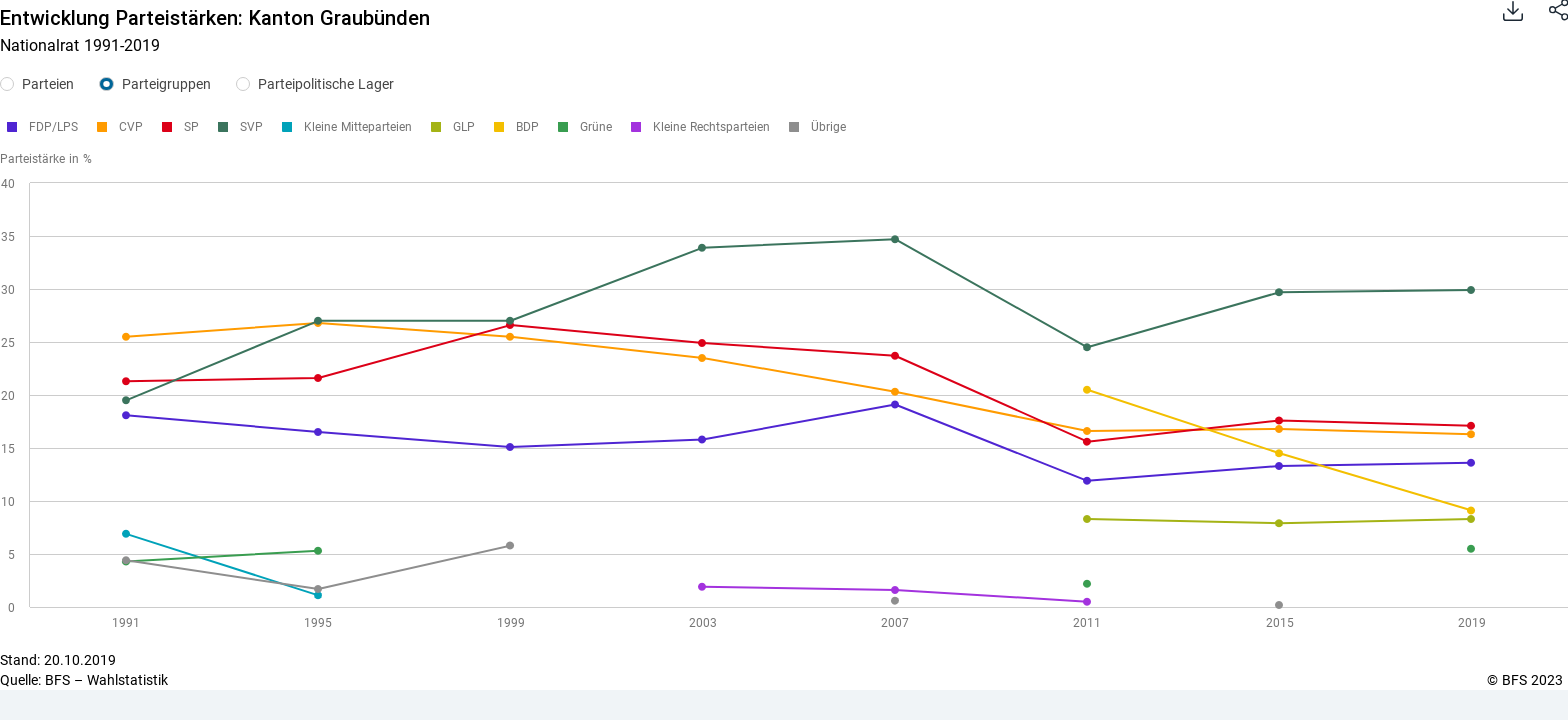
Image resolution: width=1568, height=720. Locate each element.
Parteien (48, 84)
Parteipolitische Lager (326, 84)
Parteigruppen (166, 84)
